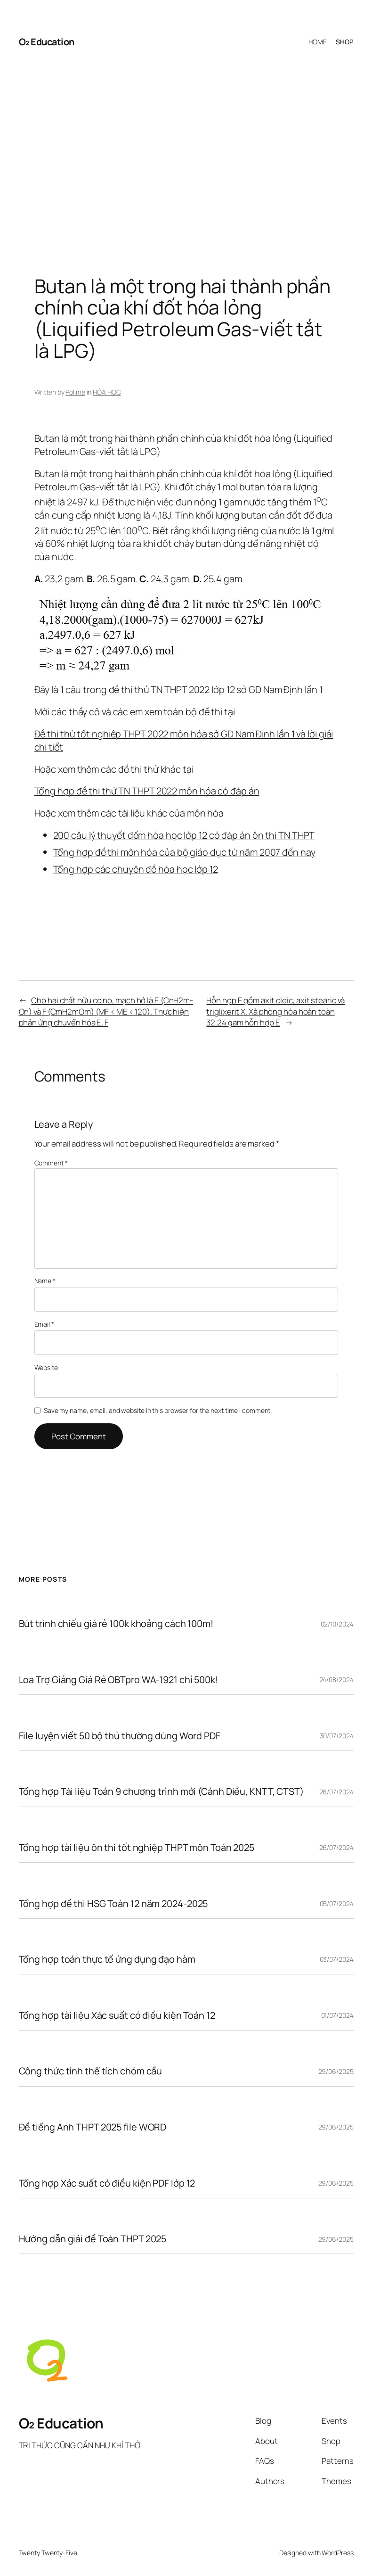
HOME (317, 41)
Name (45, 1280)
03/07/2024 (337, 1959)
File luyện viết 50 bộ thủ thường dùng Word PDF (119, 1736)
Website (46, 1367)
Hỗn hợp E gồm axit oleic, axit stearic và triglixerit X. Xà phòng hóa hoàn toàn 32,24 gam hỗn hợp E (275, 1011)
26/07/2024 (336, 1791)
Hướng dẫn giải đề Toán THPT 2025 (93, 2239)
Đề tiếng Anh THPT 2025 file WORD (93, 2127)
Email (44, 1324)
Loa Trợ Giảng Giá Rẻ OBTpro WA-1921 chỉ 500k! (118, 1680)
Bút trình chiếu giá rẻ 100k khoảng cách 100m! (116, 1623)
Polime (75, 392)
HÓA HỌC (107, 392)
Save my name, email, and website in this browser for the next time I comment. (158, 1410)
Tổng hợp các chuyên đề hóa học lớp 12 (135, 869)
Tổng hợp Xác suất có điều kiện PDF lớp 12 (107, 2183)
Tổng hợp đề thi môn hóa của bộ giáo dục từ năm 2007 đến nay (184, 852)
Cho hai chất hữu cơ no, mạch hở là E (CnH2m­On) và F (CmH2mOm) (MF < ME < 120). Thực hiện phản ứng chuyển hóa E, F (106, 1011)
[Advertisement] (186, 157)
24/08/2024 (336, 1679)
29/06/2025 (336, 2071)
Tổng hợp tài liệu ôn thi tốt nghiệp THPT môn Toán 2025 (137, 1847)
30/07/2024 (337, 1735)
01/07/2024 (337, 2015)
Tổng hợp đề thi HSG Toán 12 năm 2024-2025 (113, 1904)
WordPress (337, 2552)
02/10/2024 (337, 1623)
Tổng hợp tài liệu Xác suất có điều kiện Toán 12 (117, 2015)
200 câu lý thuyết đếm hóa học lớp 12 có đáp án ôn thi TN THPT (184, 835)
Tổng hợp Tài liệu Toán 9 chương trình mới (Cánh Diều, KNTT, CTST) (161, 1791)
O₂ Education (46, 41)
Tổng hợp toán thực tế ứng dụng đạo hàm (107, 1959)
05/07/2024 (337, 1903)
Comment (51, 1162)
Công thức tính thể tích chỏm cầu (90, 2071)
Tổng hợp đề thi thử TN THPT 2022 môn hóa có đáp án (146, 790)
